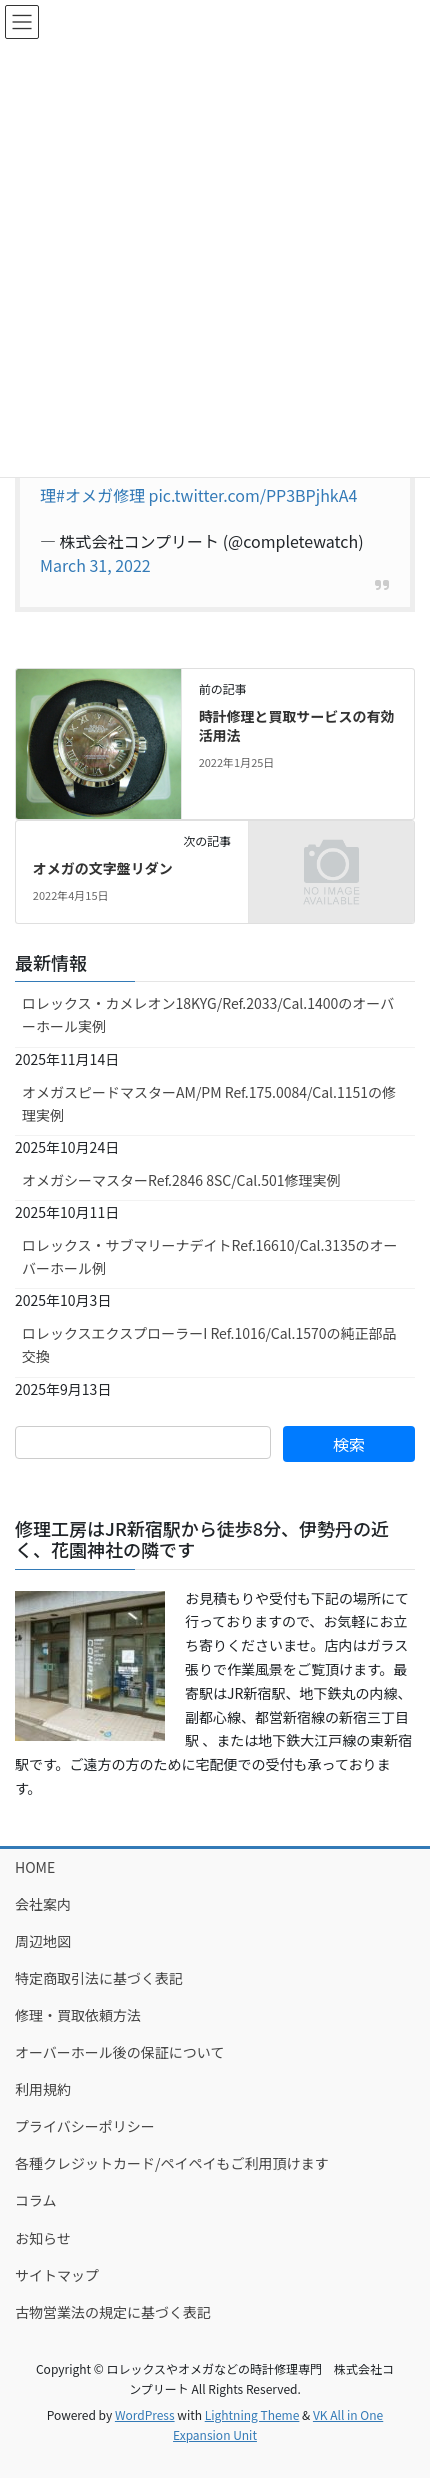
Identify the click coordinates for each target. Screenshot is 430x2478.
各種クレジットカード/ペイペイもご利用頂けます (172, 2163)
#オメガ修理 (100, 495)
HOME (35, 1867)
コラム (36, 2200)
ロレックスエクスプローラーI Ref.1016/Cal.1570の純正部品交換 (209, 1344)
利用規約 (43, 2089)
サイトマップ (57, 2275)
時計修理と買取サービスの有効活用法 (297, 726)
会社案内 (43, 1904)
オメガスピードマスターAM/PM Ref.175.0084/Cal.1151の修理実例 (209, 1103)
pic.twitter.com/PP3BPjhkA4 (253, 495)
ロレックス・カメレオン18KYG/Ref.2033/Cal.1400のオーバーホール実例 (208, 1014)
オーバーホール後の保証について (119, 2052)
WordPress (145, 2414)
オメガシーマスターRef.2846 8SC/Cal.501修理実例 (181, 1180)
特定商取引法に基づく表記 (99, 1978)
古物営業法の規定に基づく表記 (113, 2312)
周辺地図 (43, 1941)
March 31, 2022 (95, 565)
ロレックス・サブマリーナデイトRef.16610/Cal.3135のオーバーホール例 (209, 1256)
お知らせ (43, 2238)
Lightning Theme (252, 2414)
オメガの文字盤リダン (103, 868)
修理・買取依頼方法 (78, 2015)
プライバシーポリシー (85, 2126)
